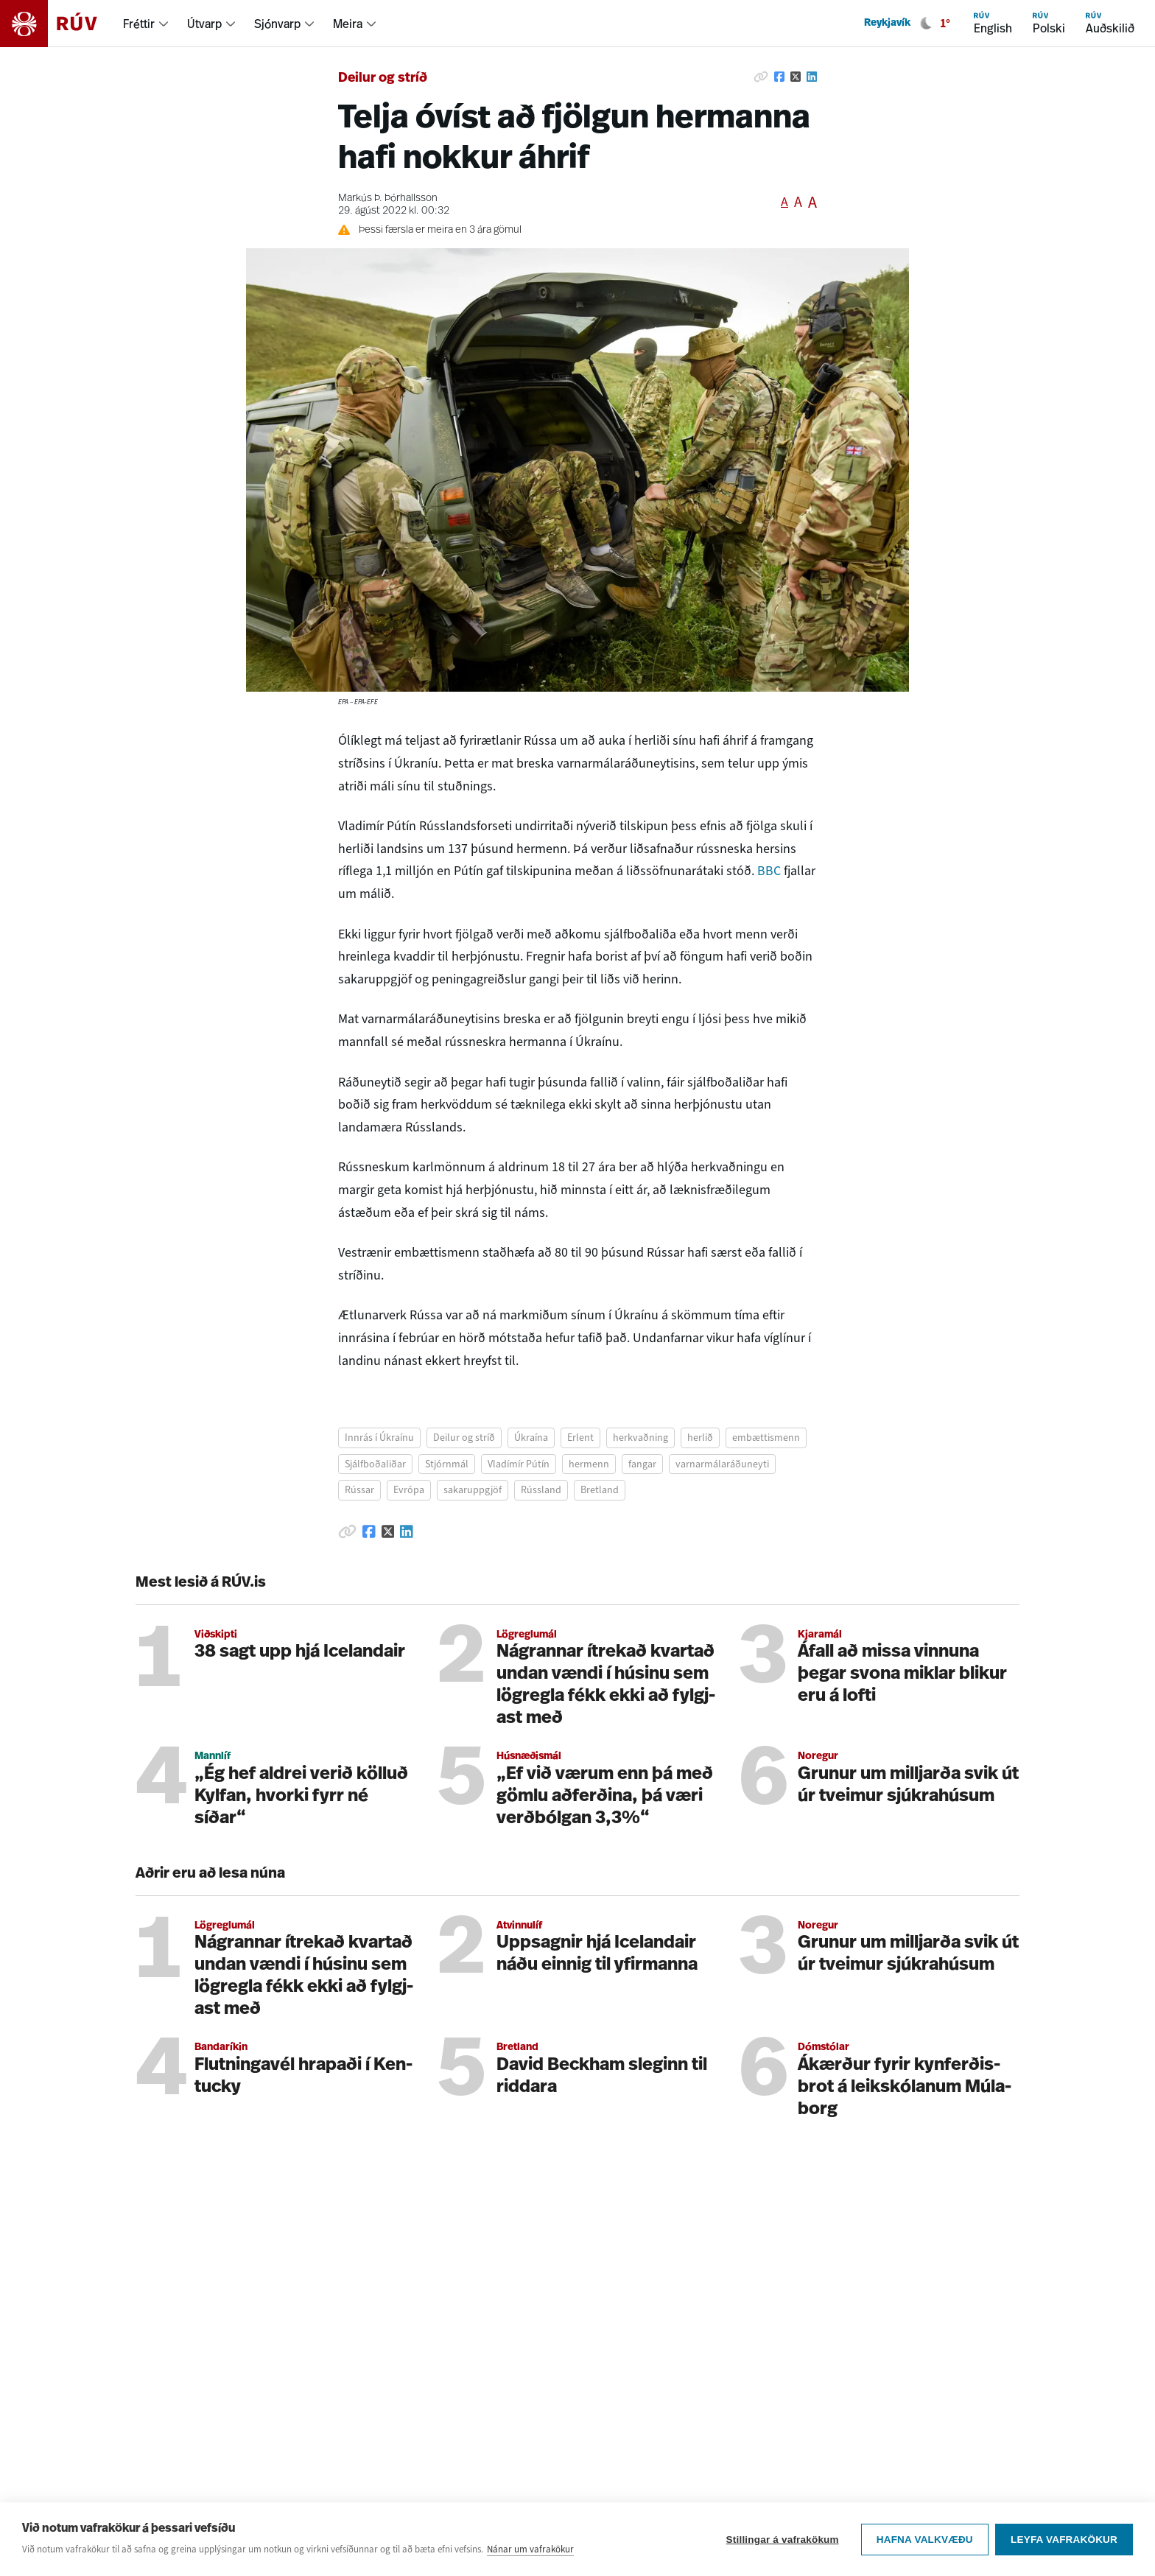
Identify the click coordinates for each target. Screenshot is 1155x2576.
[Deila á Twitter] (795, 77)
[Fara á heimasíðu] (61, 23)
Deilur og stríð (382, 78)
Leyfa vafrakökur (1064, 2539)
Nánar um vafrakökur (530, 2549)
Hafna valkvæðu (924, 2539)
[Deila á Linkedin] (812, 77)
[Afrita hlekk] (761, 77)
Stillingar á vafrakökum (782, 2539)
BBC (769, 871)
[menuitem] (146, 23)
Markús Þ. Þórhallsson (388, 198)
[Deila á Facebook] (779, 77)
